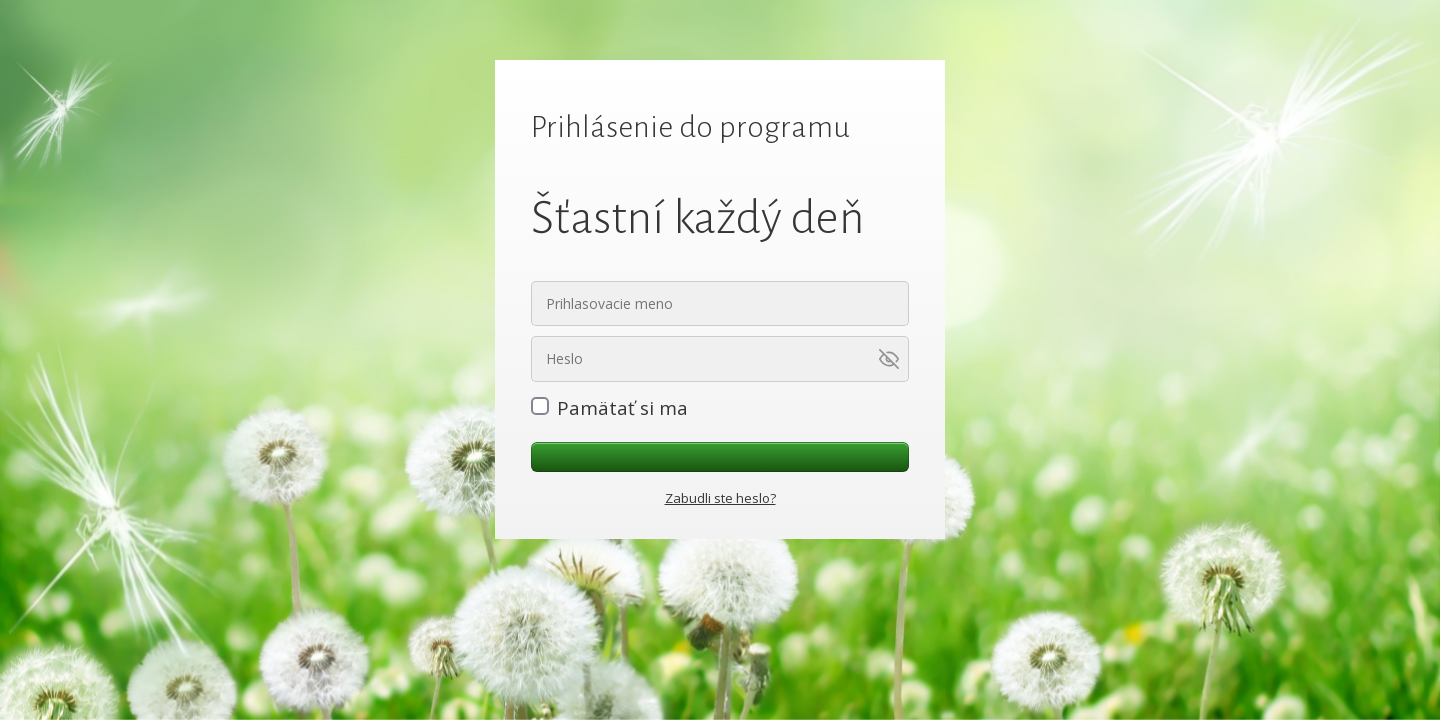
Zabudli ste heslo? (720, 498)
